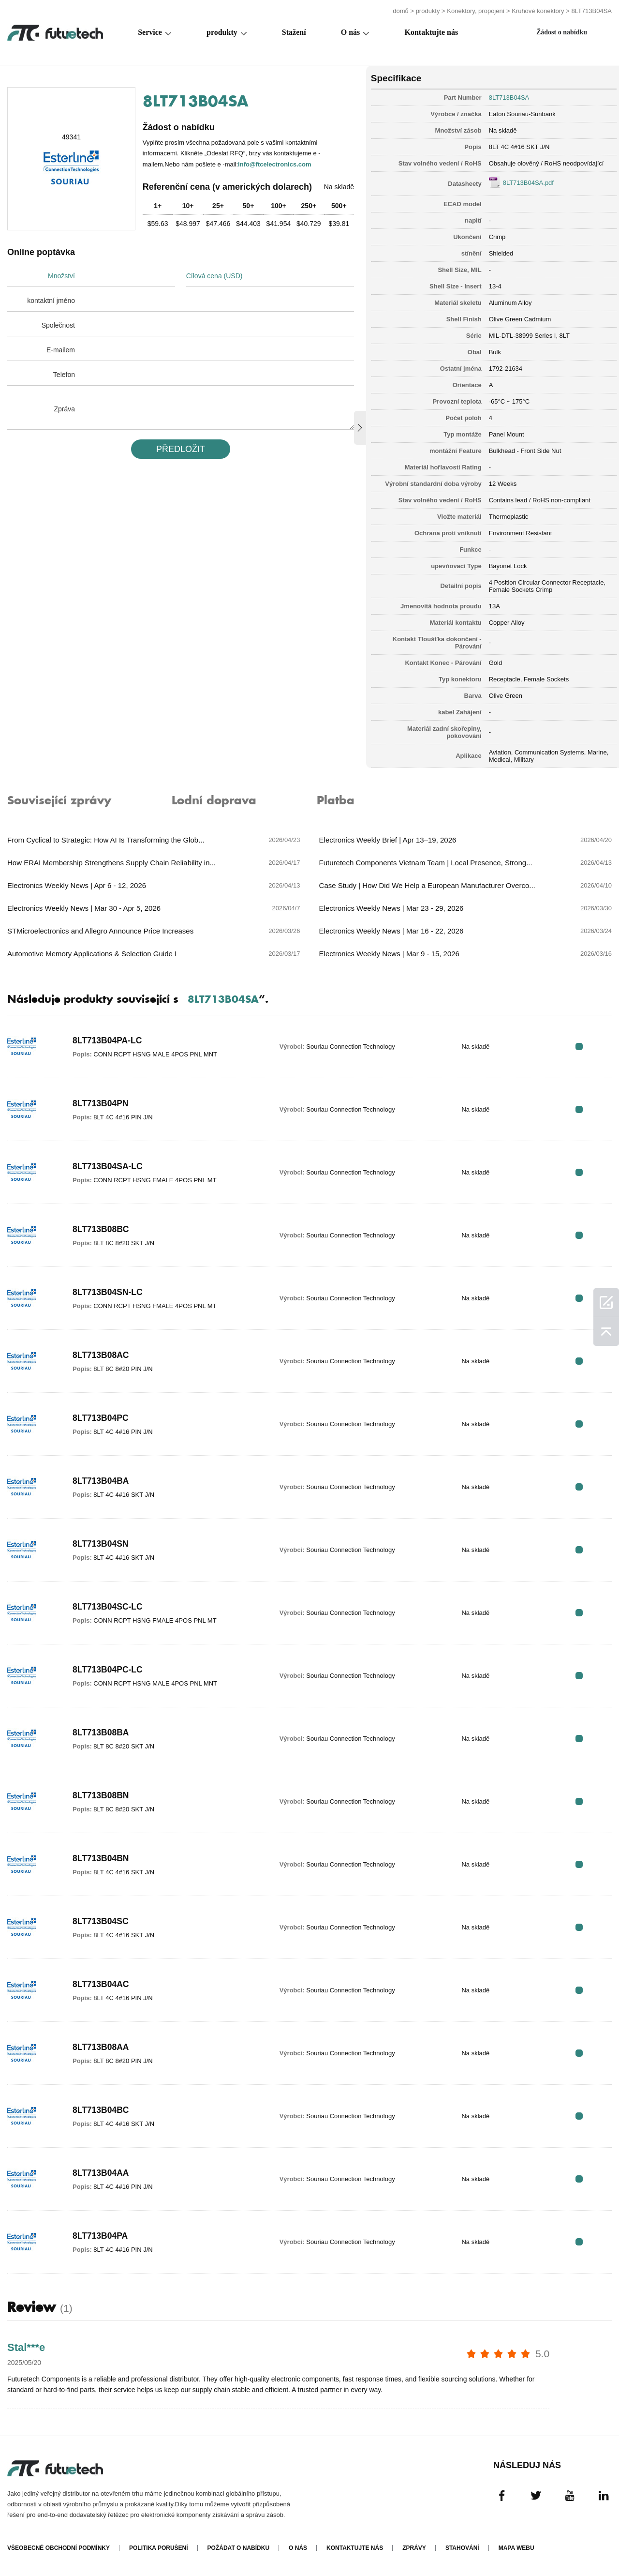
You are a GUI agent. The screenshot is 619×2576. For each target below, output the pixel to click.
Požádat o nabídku (238, 2548)
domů (401, 11)
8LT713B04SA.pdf (525, 182)
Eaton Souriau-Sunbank (519, 113)
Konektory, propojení (475, 11)
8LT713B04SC (101, 1922)
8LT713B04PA (101, 2236)
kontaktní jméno (51, 300)
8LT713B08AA (102, 2047)
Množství (61, 276)
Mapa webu (516, 2548)
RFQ (581, 1047)
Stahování (462, 2548)
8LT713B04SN (101, 1544)
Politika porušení (158, 2548)
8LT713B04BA (102, 1481)
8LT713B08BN (102, 1796)
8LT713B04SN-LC (109, 1292)
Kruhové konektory (538, 11)
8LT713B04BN (102, 1859)
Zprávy (414, 2548)
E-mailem (60, 350)
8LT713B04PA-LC (108, 1041)
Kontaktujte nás (431, 32)
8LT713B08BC (102, 1230)
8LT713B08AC (102, 1355)
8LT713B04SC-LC (109, 1607)
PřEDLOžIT (179, 449)
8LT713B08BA (102, 1733)
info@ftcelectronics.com (274, 163)
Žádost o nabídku (561, 32)
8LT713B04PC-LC (109, 1670)
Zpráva (64, 409)
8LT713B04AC (102, 1984)
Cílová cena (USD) (215, 276)
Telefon (64, 374)
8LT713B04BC (102, 2110)
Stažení (294, 32)
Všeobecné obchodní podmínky (58, 2548)
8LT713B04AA (102, 2173)
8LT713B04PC (101, 1418)
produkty (428, 11)
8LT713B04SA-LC (109, 1167)
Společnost (58, 325)
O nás (350, 32)
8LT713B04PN (101, 1104)
